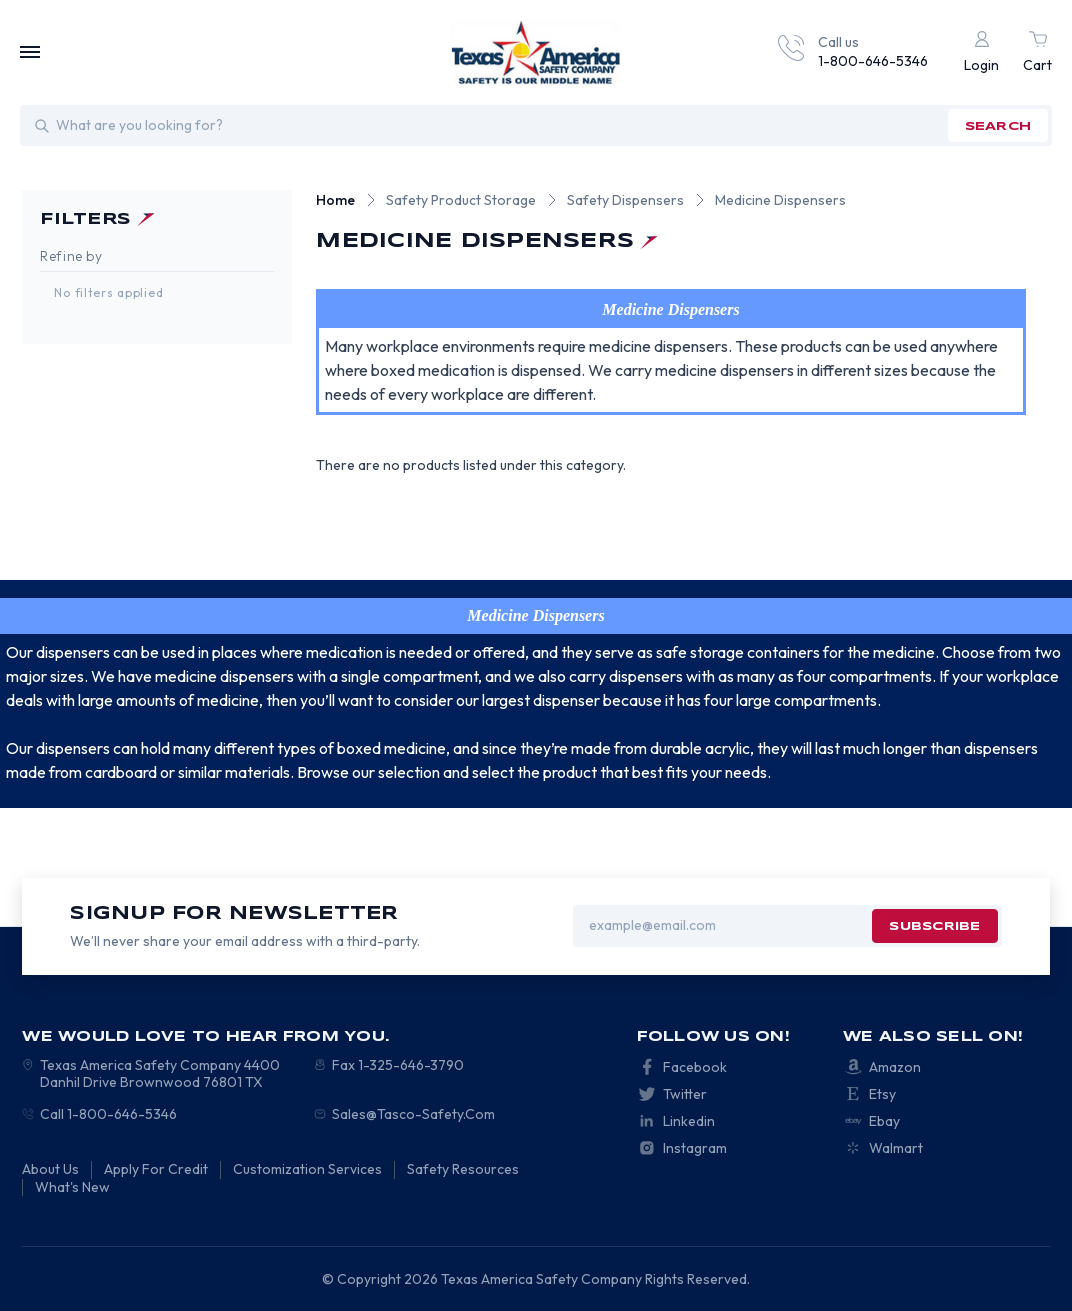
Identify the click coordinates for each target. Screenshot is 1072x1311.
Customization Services (307, 1169)
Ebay (884, 1121)
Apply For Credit (156, 1169)
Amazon (895, 1067)
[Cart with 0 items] (1037, 52)
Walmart (896, 1148)
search (998, 126)
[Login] (981, 52)
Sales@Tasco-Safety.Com (413, 1114)
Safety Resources (463, 1169)
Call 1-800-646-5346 (108, 1114)
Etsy (882, 1094)
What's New (72, 1187)
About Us (50, 1169)
